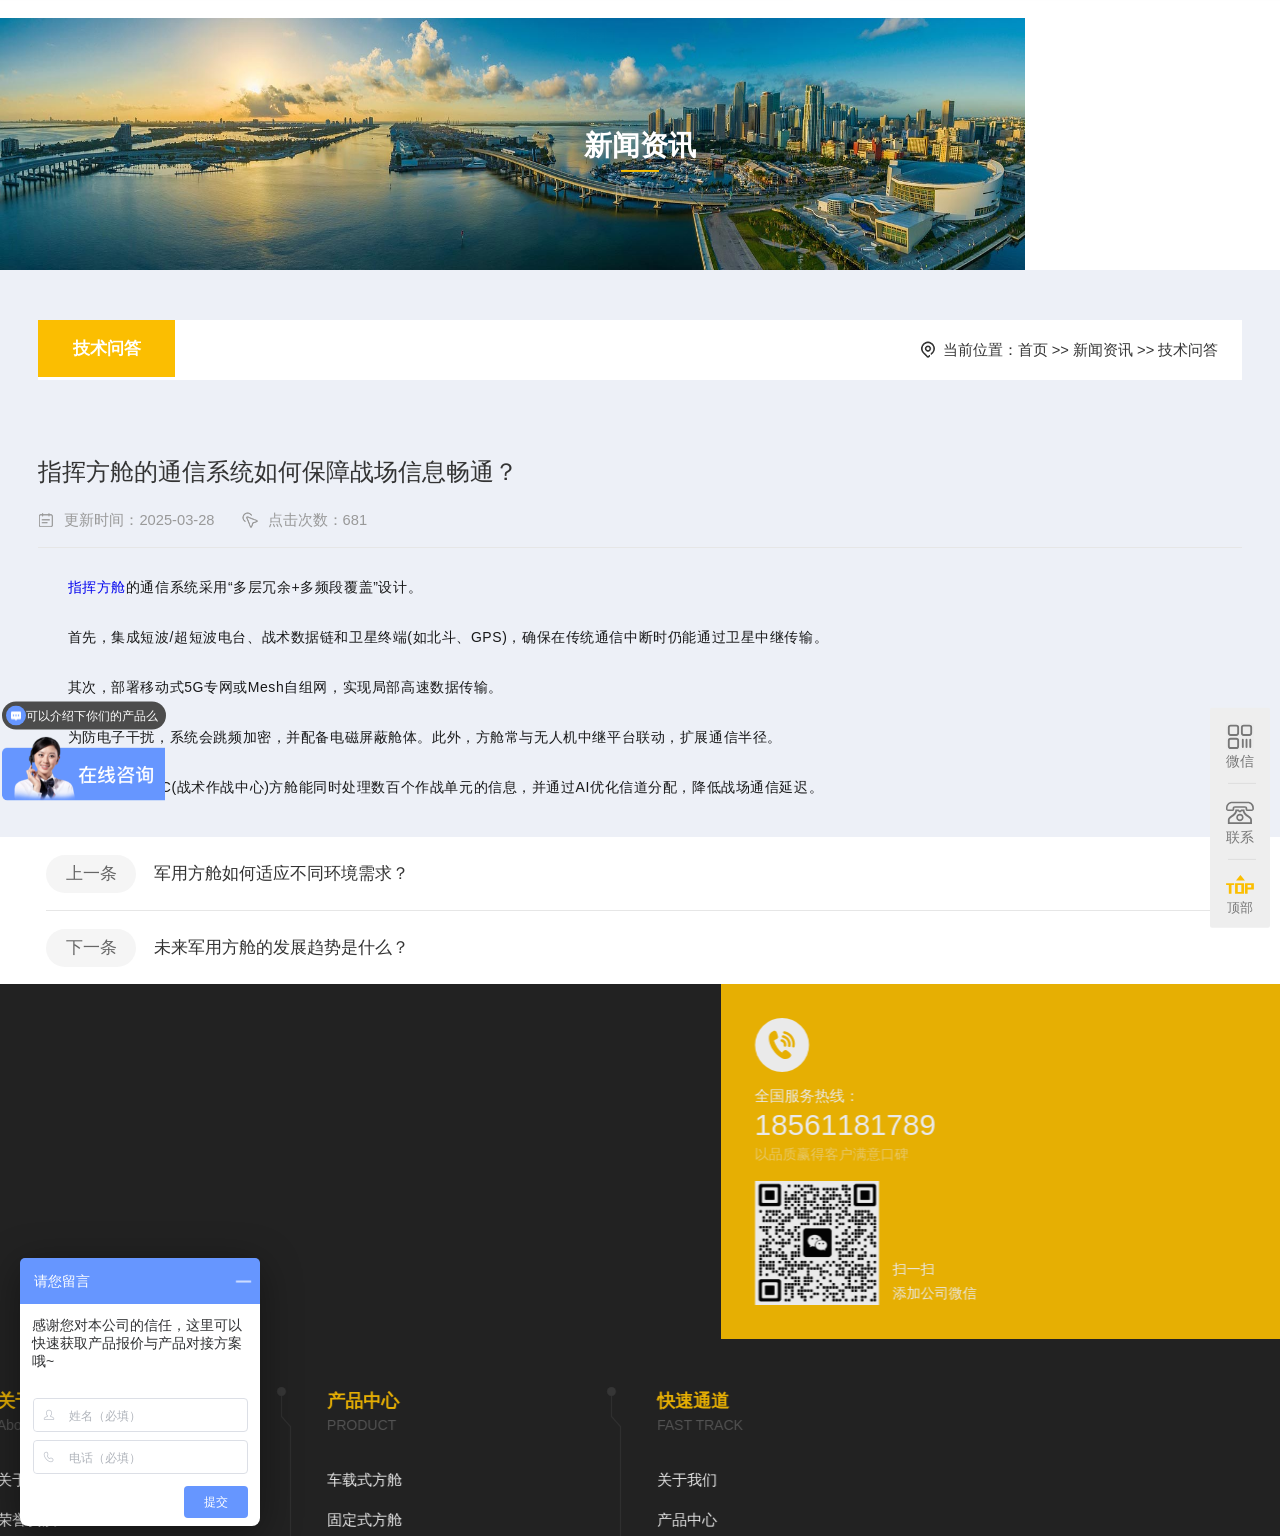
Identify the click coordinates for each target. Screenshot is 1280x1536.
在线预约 (911, 39)
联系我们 (1005, 39)
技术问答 (114, 390)
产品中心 (723, 39)
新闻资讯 (817, 39)
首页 (551, 39)
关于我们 (629, 39)
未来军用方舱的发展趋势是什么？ (315, 1042)
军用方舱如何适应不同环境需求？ (315, 961)
